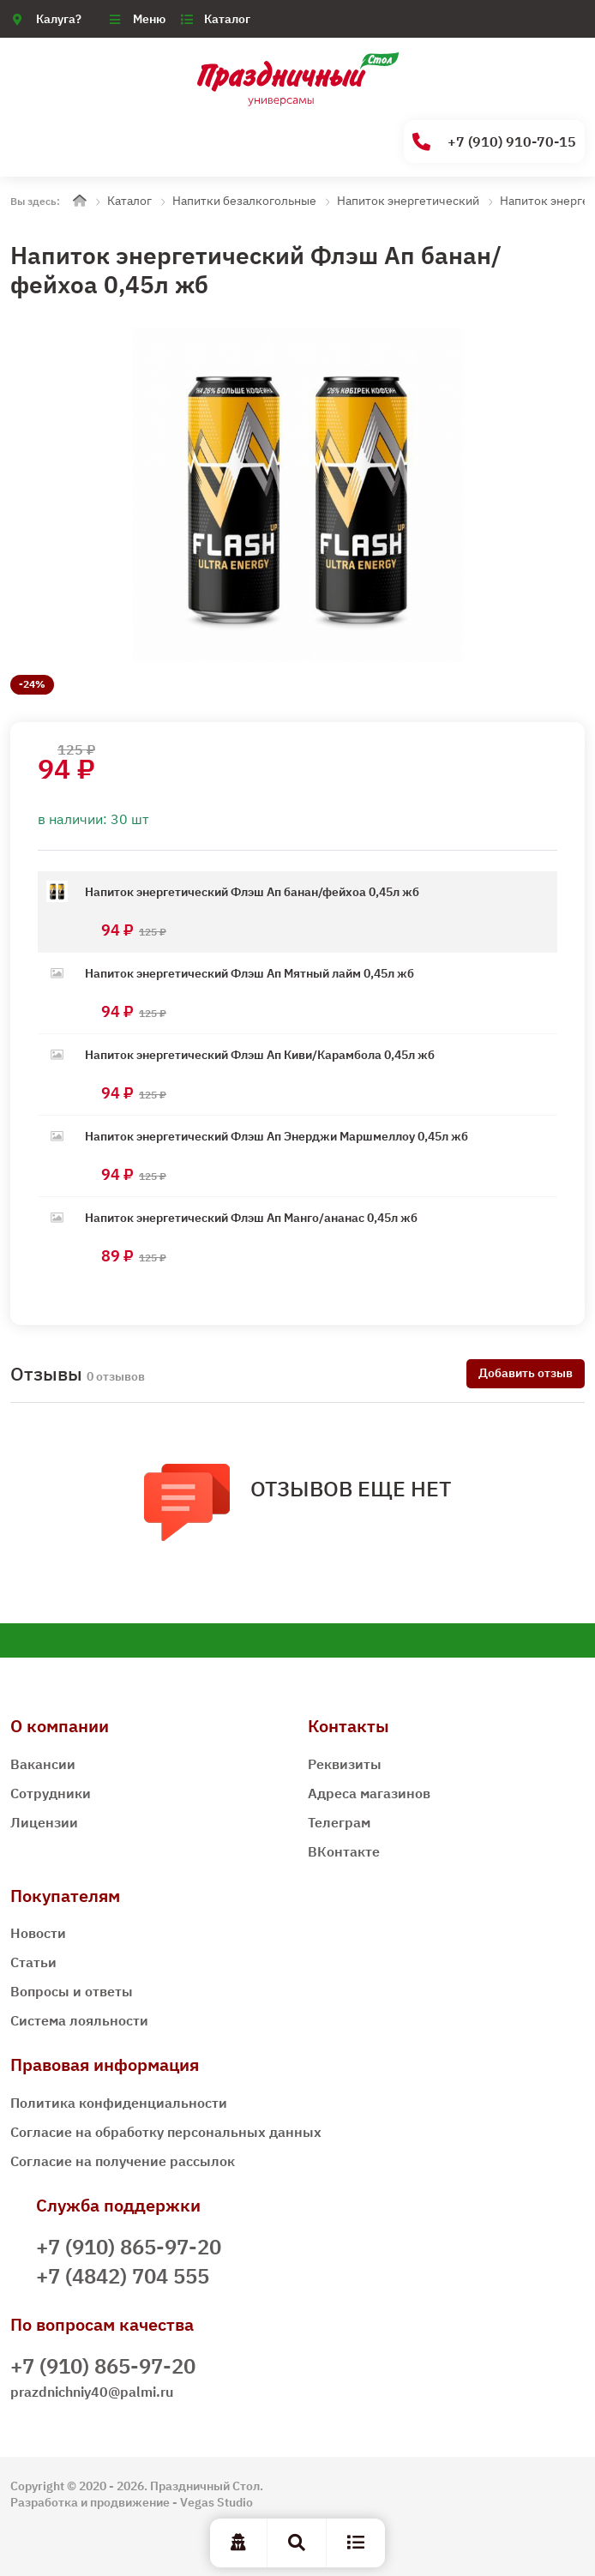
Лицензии (44, 1822)
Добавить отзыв (525, 1373)
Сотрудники (50, 1793)
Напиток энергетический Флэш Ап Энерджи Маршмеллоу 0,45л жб (276, 1136)
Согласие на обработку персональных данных (166, 2131)
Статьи (33, 1962)
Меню (149, 19)
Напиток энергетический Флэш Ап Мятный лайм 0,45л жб (249, 973)
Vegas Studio (216, 2502)
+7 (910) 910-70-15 (494, 142)
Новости (38, 1932)
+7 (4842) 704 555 (122, 2276)
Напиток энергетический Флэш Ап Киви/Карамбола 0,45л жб (260, 1054)
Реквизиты (345, 1764)
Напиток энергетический (408, 200)
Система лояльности (79, 2020)
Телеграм (339, 1822)
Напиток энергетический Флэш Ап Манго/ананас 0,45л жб (251, 1217)
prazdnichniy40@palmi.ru (91, 2391)
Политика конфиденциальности (118, 2102)
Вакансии (42, 1764)
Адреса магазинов (369, 1793)
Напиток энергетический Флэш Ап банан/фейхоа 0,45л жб (252, 892)
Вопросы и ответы (71, 1991)
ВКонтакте (344, 1851)
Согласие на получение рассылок (122, 2161)
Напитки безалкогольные (244, 200)
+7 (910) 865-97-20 (128, 2246)
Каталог (227, 19)
